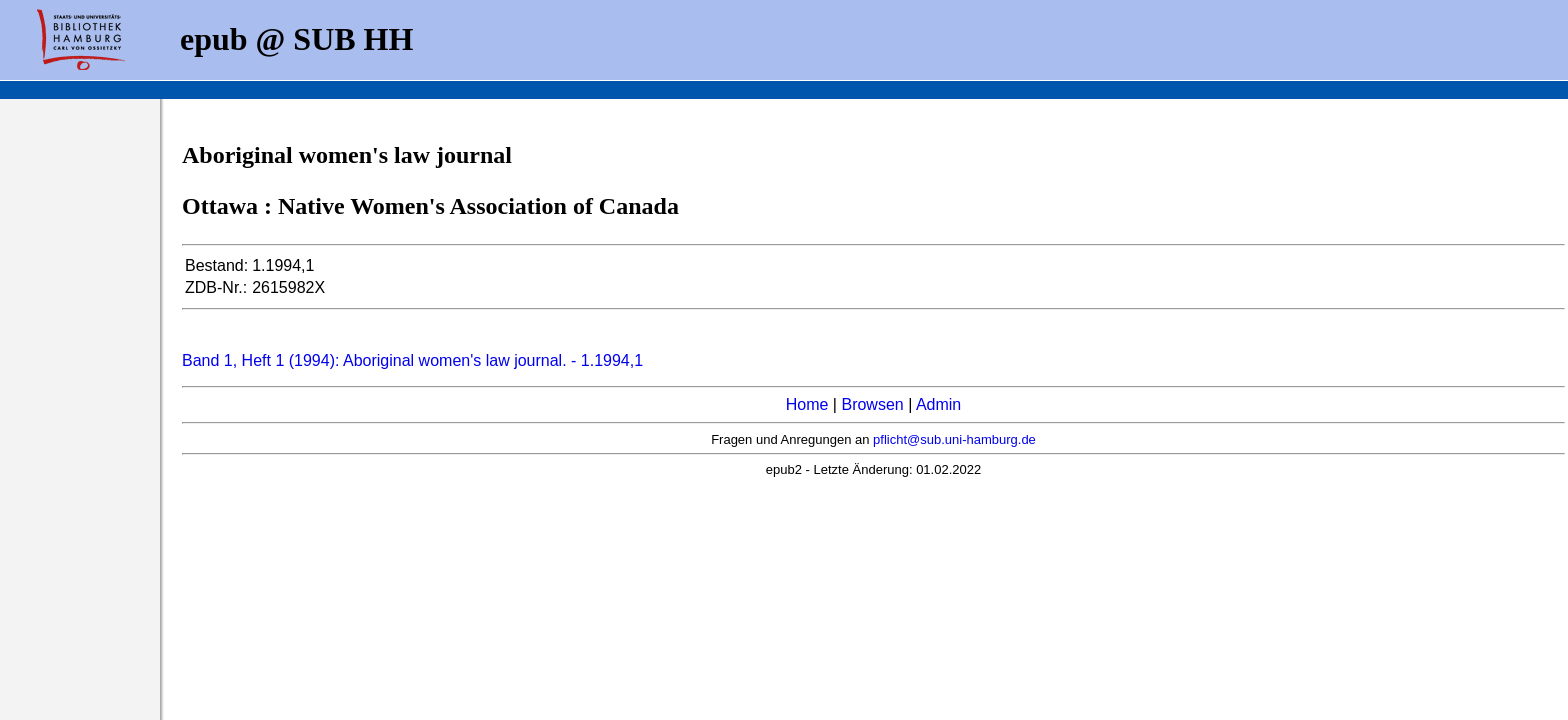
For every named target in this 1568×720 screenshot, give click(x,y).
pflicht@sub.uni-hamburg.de (954, 439)
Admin (938, 404)
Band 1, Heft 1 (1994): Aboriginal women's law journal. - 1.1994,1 (412, 360)
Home (807, 404)
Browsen (872, 404)
